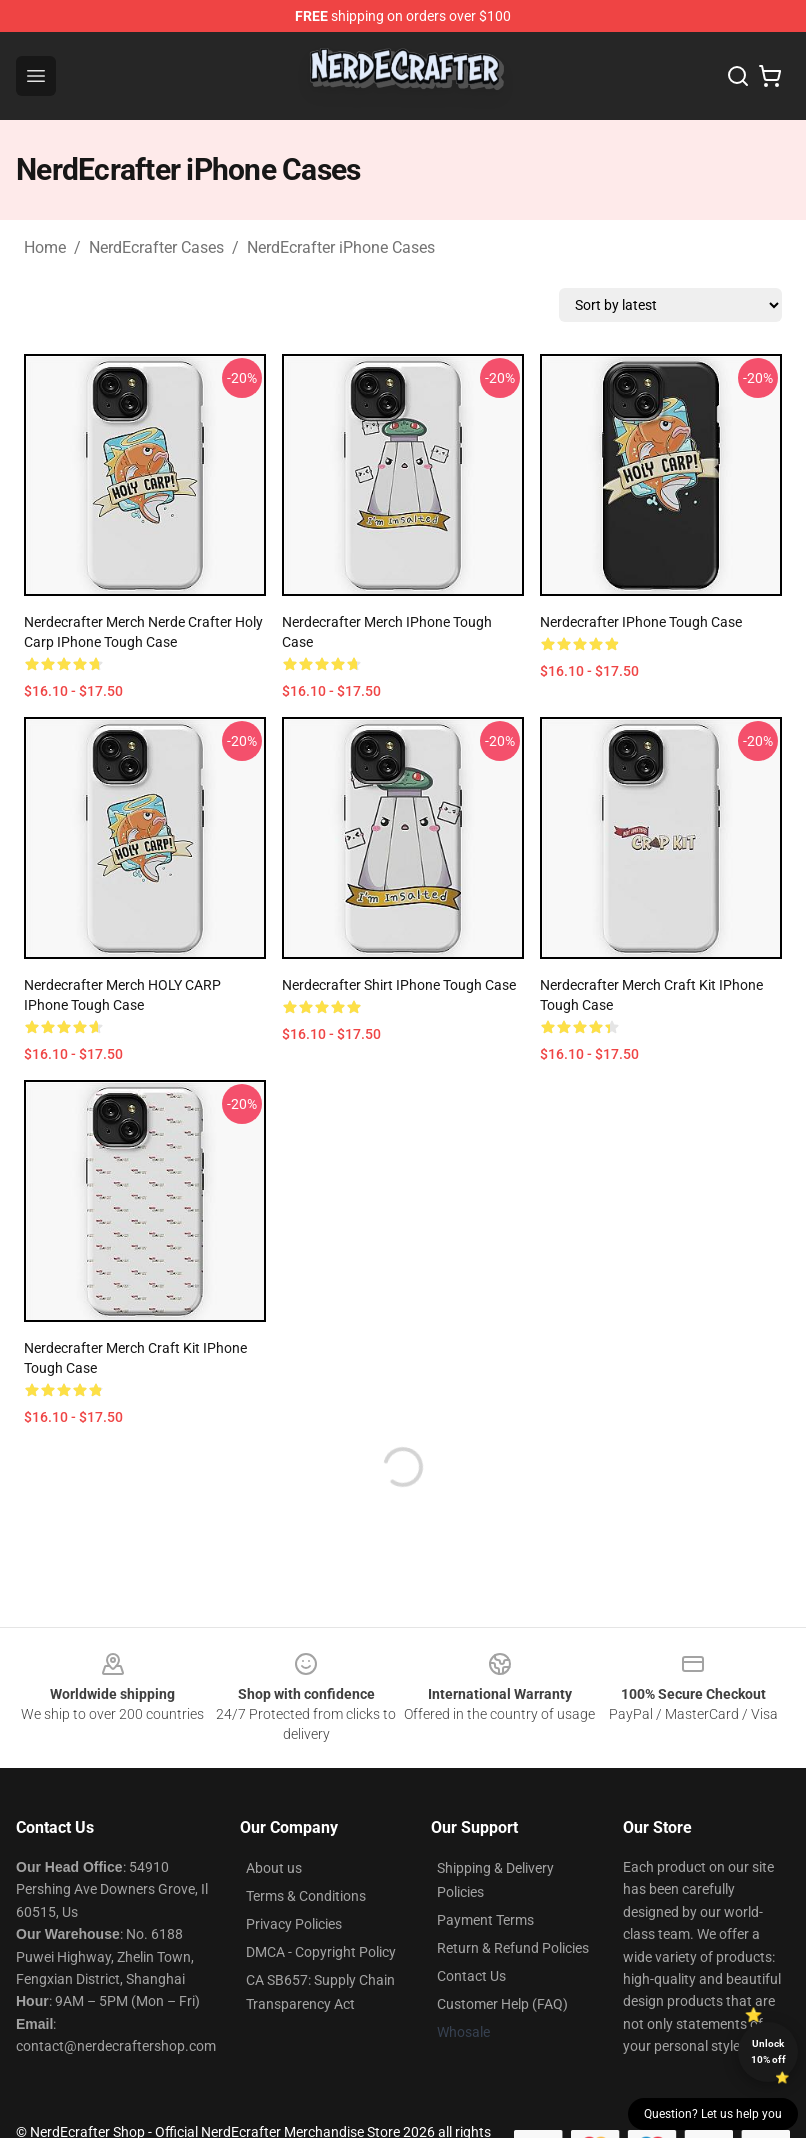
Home (45, 247)
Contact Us (471, 1976)
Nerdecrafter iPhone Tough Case (641, 622)
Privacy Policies (294, 1924)
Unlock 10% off (768, 2051)
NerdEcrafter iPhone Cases (341, 247)
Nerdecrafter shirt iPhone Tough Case (399, 985)
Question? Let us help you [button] (713, 2114)
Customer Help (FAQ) (502, 2004)
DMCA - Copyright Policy (321, 1952)
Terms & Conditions (306, 1896)
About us (274, 1868)
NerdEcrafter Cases (156, 247)
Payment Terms (485, 1920)
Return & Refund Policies (513, 1948)
